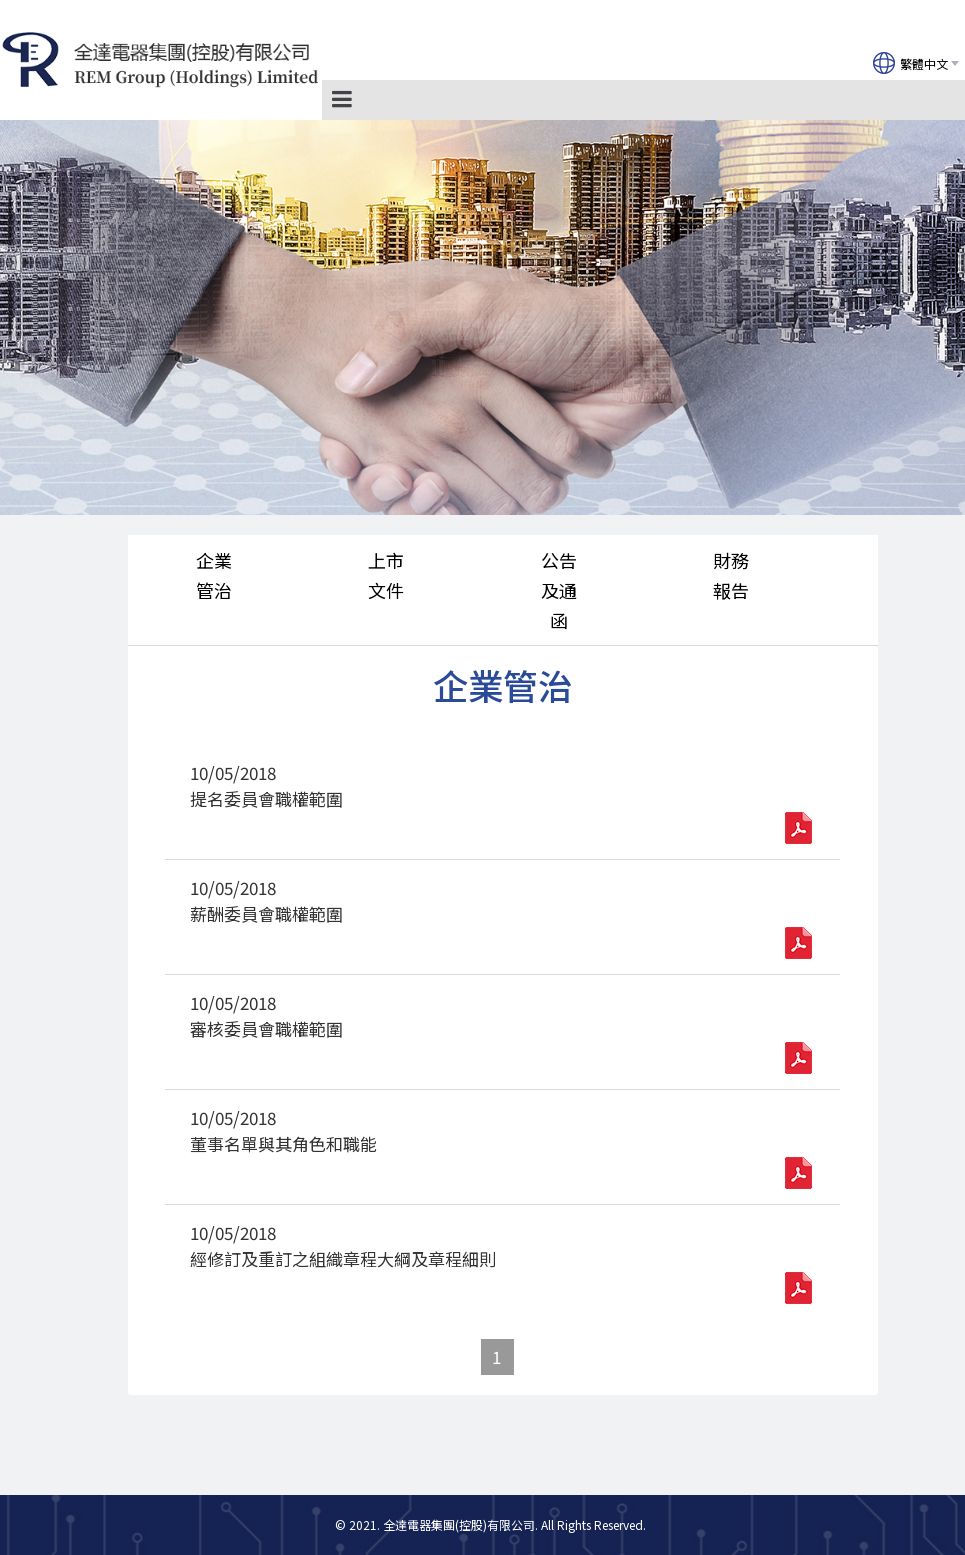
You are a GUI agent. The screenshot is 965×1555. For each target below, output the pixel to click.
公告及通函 (559, 590)
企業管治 (214, 575)
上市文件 (386, 575)
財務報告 (731, 575)
